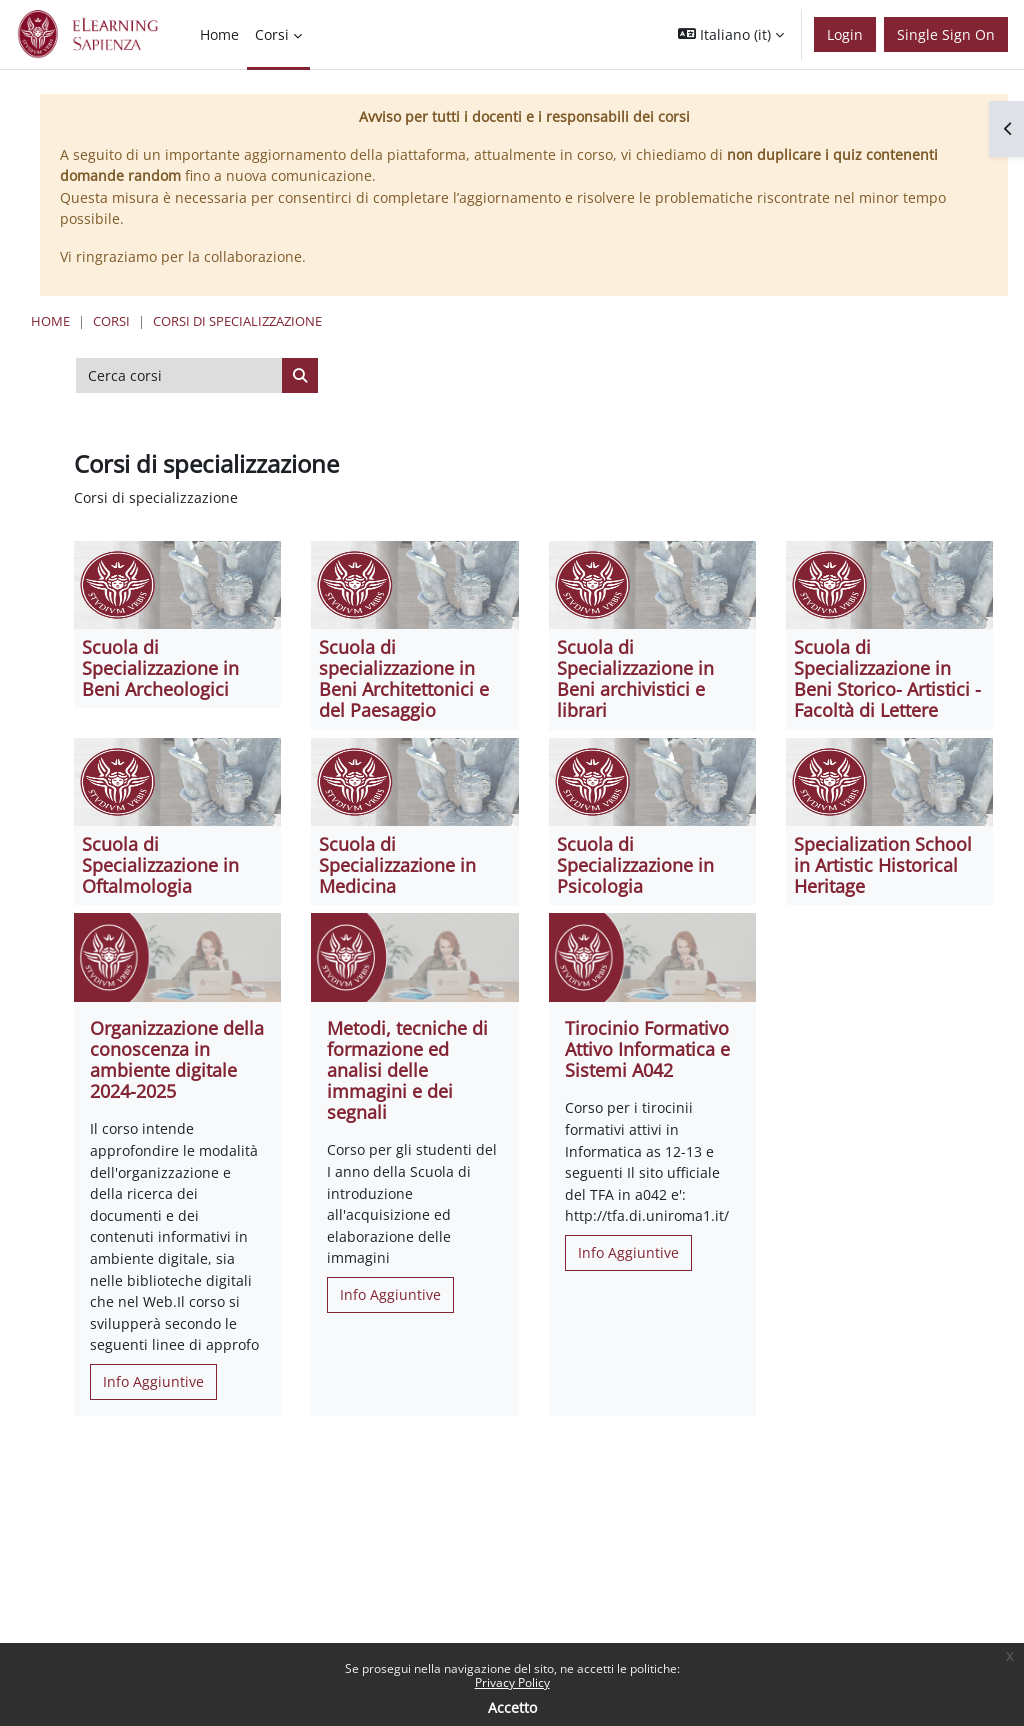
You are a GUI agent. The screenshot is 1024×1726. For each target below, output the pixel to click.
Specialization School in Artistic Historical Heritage (883, 865)
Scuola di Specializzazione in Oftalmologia (160, 865)
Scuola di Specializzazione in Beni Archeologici (160, 668)
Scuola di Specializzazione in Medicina (397, 865)
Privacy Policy (512, 1682)
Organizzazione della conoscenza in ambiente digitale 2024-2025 (177, 1059)
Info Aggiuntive (153, 1381)
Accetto (512, 1707)
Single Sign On (946, 34)
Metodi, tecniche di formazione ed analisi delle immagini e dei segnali (407, 1070)
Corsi (111, 321)
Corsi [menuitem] (272, 34)
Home (50, 321)
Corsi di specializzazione (237, 321)
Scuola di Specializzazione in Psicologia (635, 865)
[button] (731, 34)
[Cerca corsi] (179, 376)
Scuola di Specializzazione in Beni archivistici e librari (635, 678)
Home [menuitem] (219, 34)
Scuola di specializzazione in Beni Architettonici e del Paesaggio (404, 678)
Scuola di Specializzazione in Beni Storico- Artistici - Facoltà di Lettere (887, 678)
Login (845, 34)
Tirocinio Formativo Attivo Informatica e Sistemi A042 (647, 1049)
